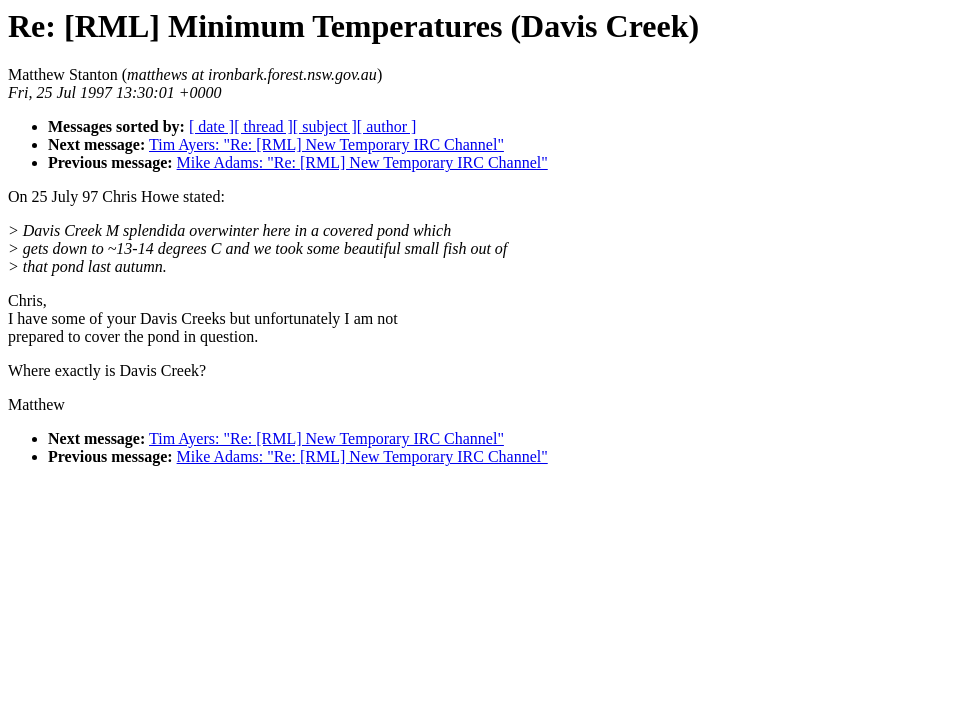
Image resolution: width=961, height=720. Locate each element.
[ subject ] (325, 126)
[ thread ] (263, 126)
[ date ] (211, 126)
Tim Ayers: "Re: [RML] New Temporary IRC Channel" (326, 144)
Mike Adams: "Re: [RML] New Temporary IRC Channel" (362, 162)
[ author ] (387, 126)
